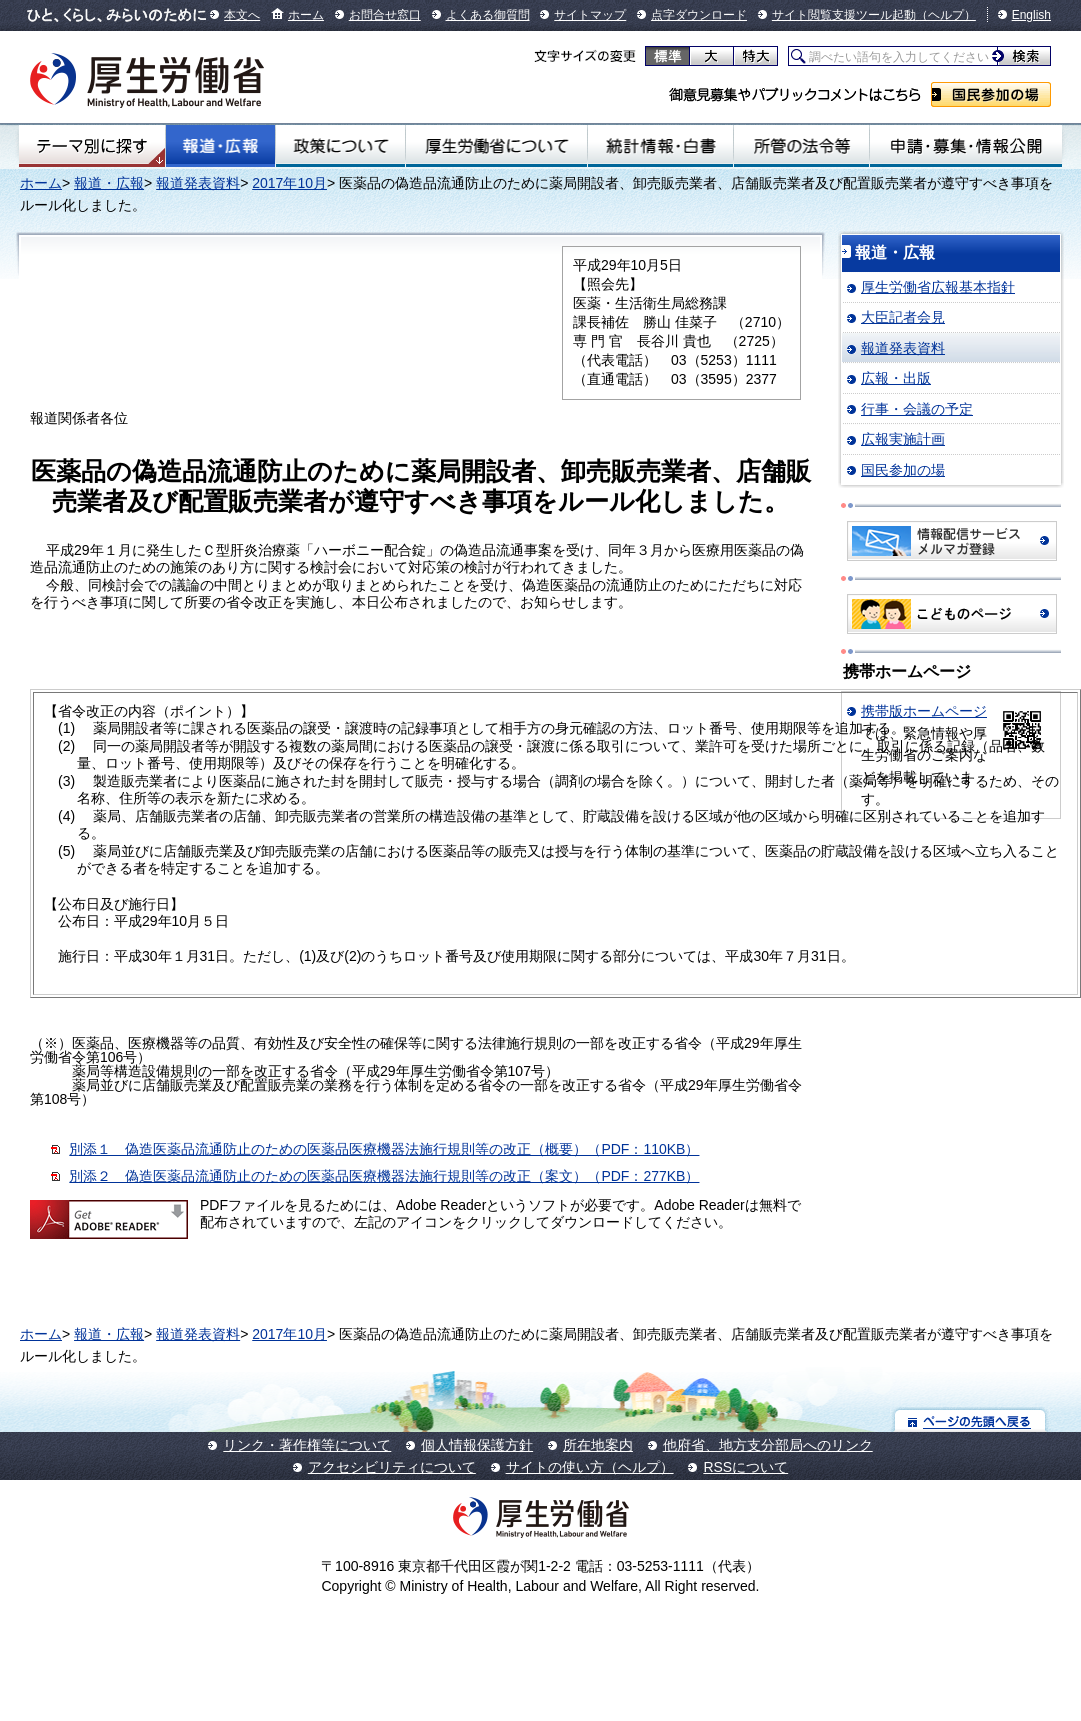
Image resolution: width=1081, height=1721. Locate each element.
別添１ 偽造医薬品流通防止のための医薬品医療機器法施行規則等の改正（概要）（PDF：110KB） (384, 1149)
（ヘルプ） (946, 15)
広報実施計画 (903, 439)
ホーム (306, 15)
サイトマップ (590, 15)
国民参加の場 (991, 94)
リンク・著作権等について (307, 1445)
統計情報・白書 (660, 146)
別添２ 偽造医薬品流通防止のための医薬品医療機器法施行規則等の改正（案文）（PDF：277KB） (384, 1176)
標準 (667, 56)
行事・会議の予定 (917, 409)
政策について (340, 146)
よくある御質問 (488, 15)
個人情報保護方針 (477, 1445)
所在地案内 (598, 1445)
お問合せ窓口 (385, 15)
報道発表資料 (198, 183)
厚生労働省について (497, 146)
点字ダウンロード (699, 15)
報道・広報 (220, 146)
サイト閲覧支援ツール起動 (844, 15)
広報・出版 (896, 378)
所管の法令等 (801, 146)
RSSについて (745, 1467)
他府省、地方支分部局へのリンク (768, 1445)
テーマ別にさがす (92, 146)
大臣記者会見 (903, 317)
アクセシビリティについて (392, 1467)
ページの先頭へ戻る (970, 1420)
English (1031, 15)
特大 (755, 56)
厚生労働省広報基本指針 (938, 287)
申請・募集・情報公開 (966, 146)
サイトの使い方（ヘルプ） (590, 1467)
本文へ (242, 15)
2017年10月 (289, 183)
